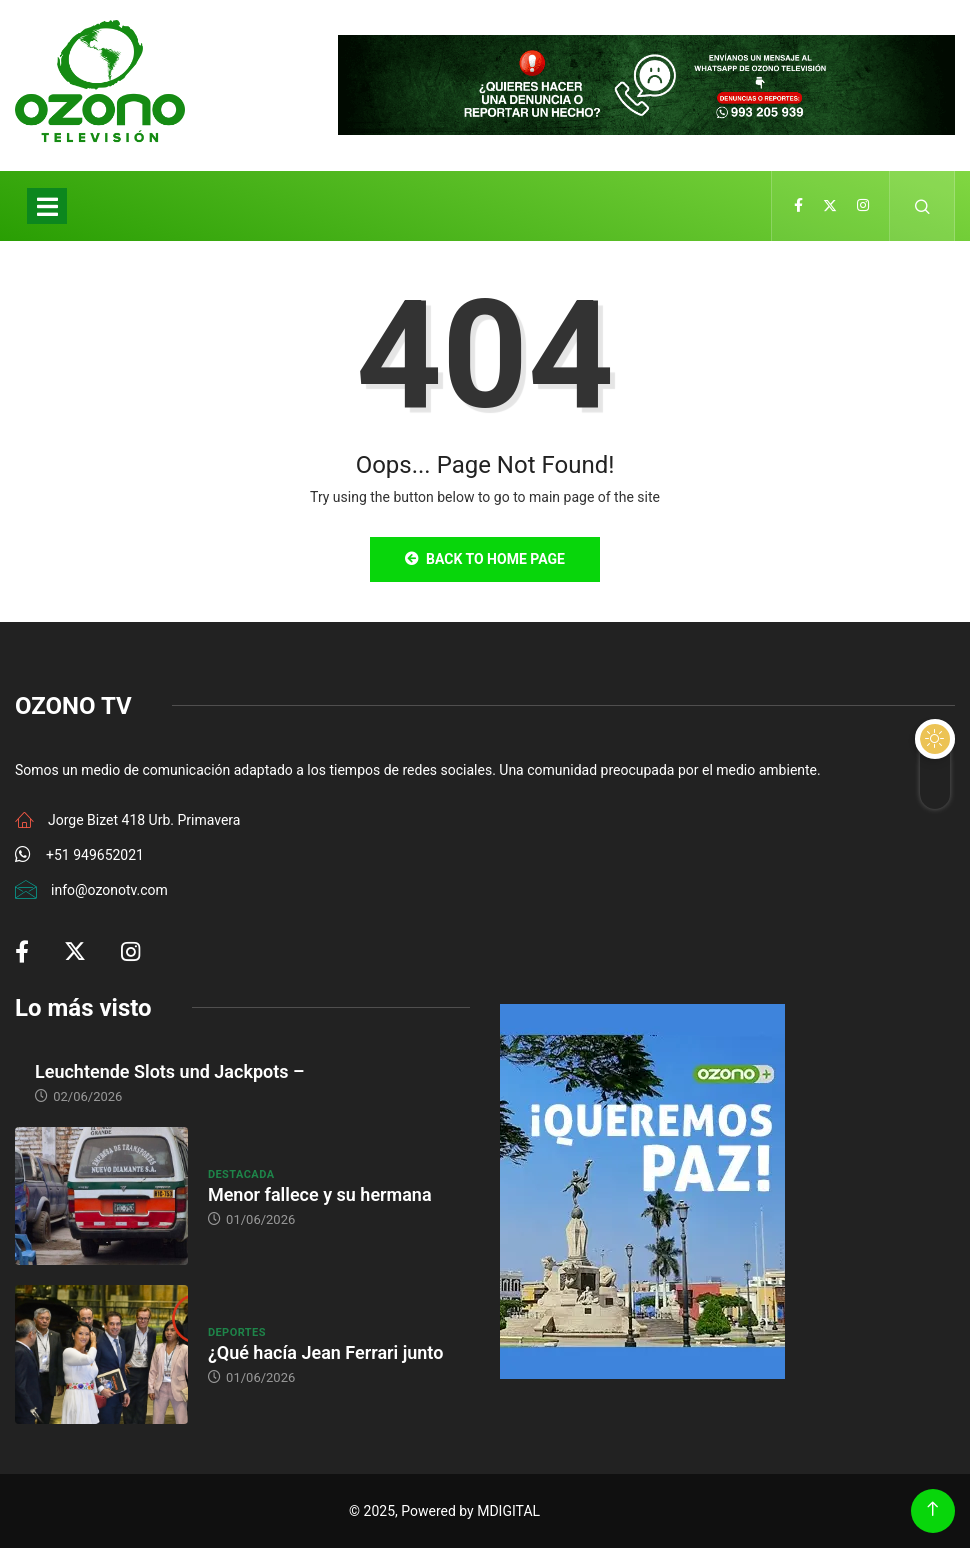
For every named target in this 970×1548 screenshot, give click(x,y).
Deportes (237, 1332)
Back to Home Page (485, 559)
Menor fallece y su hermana (320, 1194)
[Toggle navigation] (47, 206)
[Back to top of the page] (932, 1509)
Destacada (241, 1174)
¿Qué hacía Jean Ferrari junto (326, 1352)
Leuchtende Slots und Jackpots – (169, 1071)
